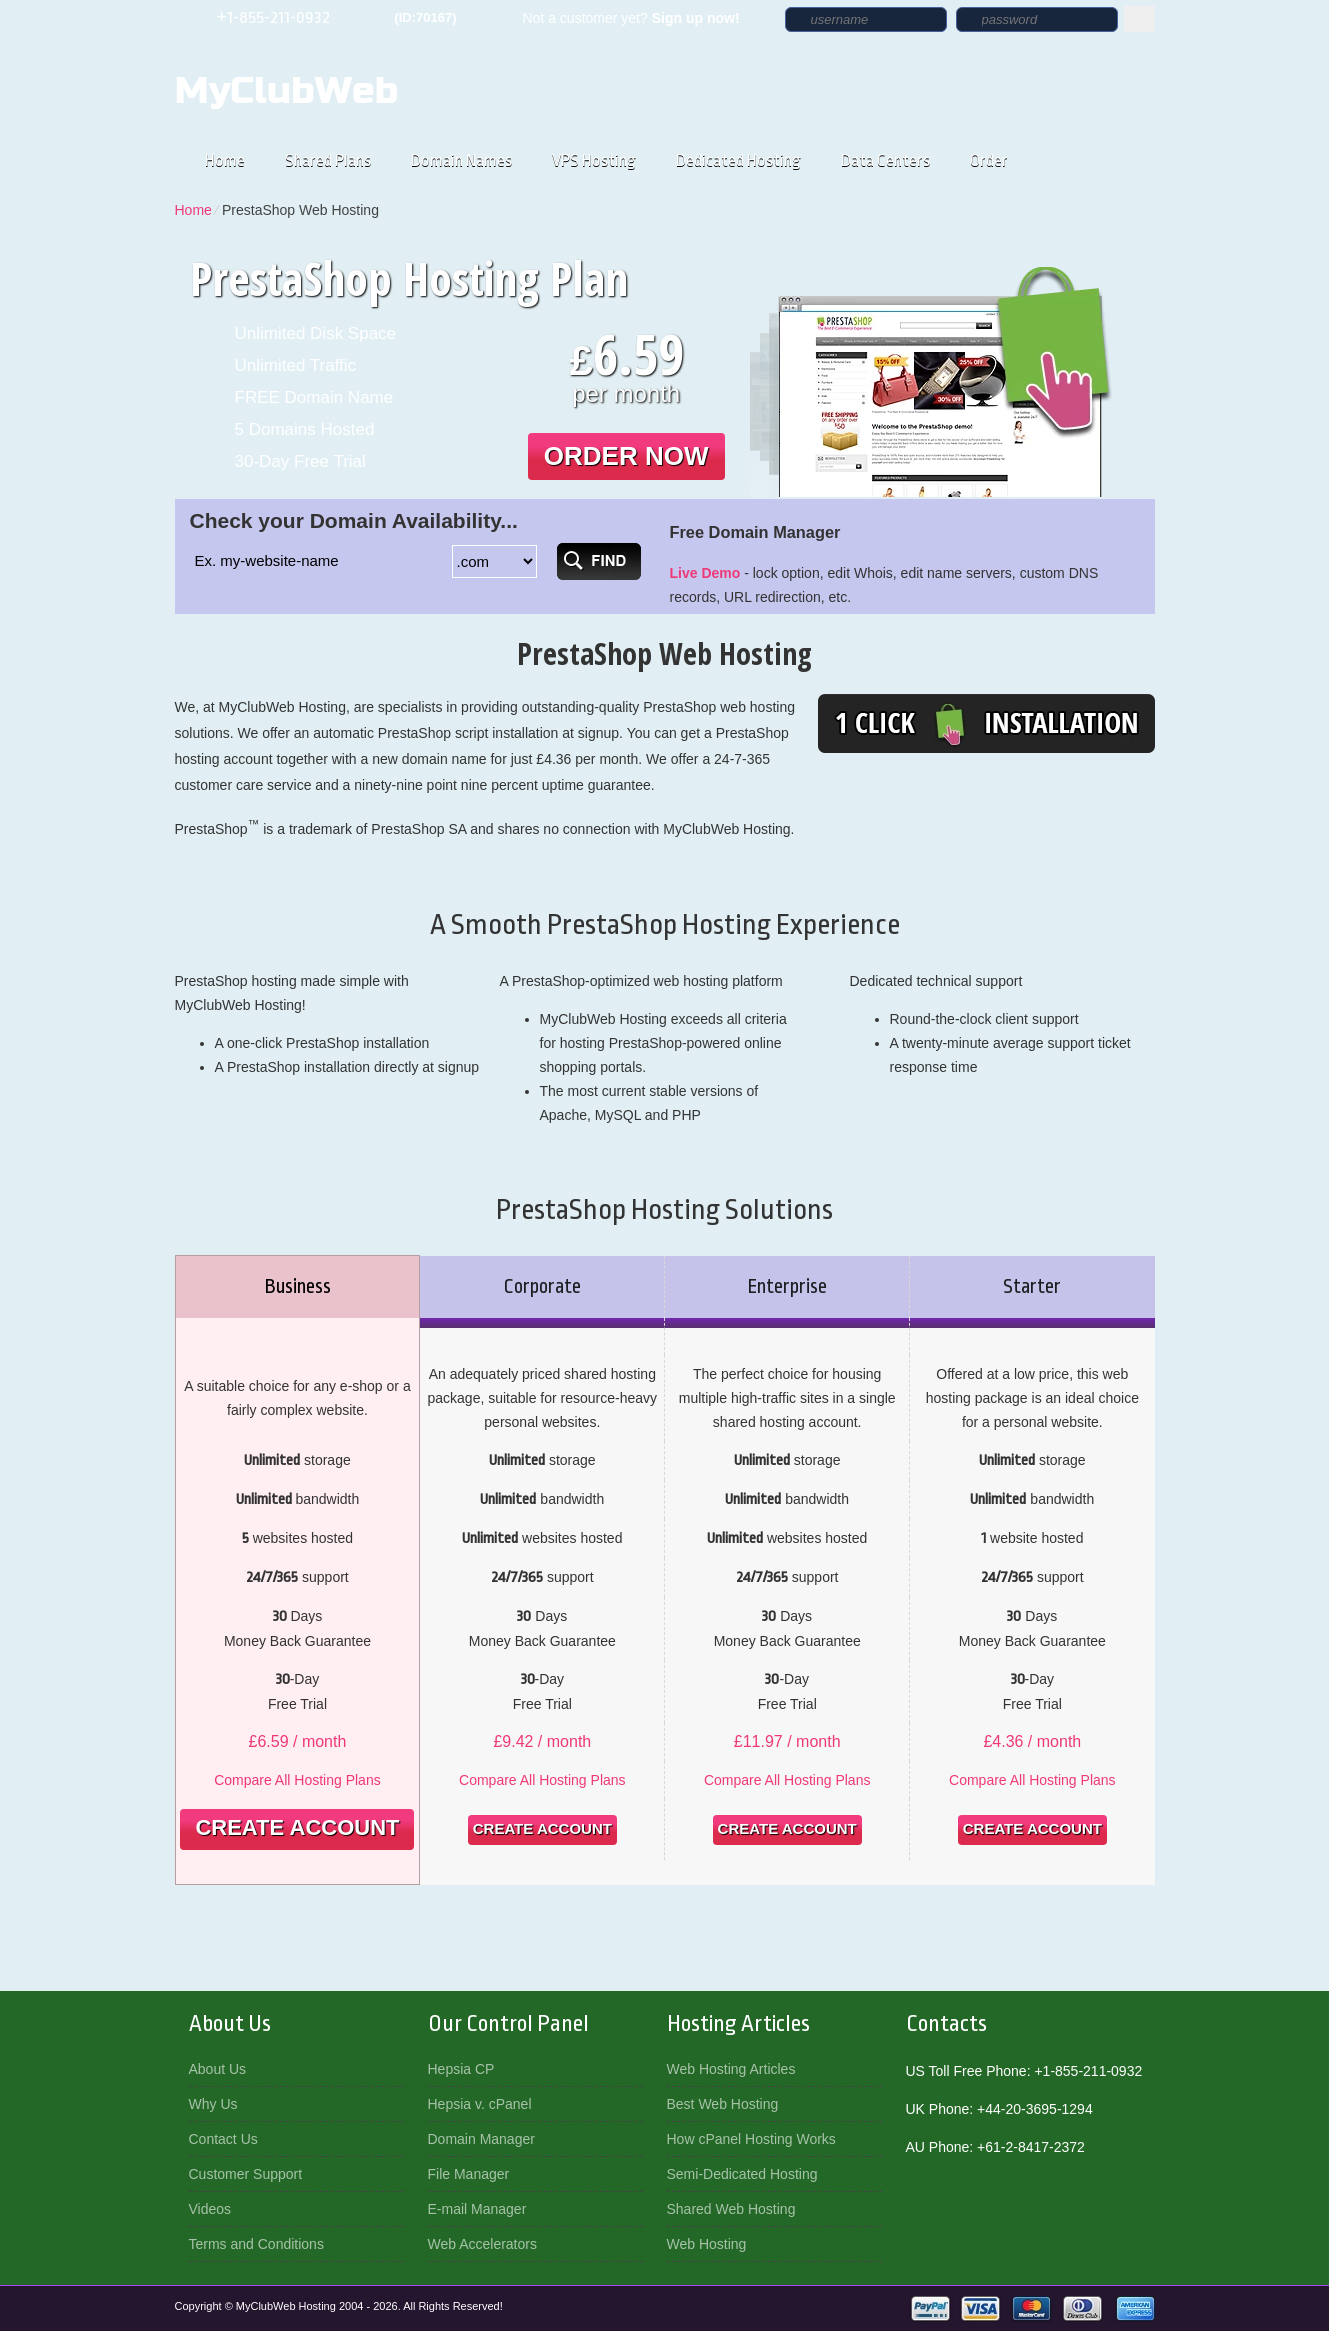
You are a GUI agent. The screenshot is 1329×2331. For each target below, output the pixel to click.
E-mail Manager (477, 2209)
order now (626, 456)
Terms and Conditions (256, 2244)
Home (225, 160)
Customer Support (246, 2174)
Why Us (213, 2104)
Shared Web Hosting (731, 2209)
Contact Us (223, 2139)
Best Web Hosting (723, 2104)
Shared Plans (328, 160)
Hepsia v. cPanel (480, 2104)
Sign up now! (696, 18)
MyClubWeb (287, 91)
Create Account (297, 1827)
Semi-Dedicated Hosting (742, 2174)
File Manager (469, 2174)
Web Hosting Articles (731, 2069)
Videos (210, 2209)
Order (989, 160)
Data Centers (885, 160)
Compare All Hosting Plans (297, 1780)
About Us (218, 2069)
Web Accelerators (482, 2244)
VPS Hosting (594, 160)
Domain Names (461, 160)
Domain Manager (481, 2139)
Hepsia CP (461, 2069)
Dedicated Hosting (738, 160)
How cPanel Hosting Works (751, 2139)
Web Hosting (707, 2244)
